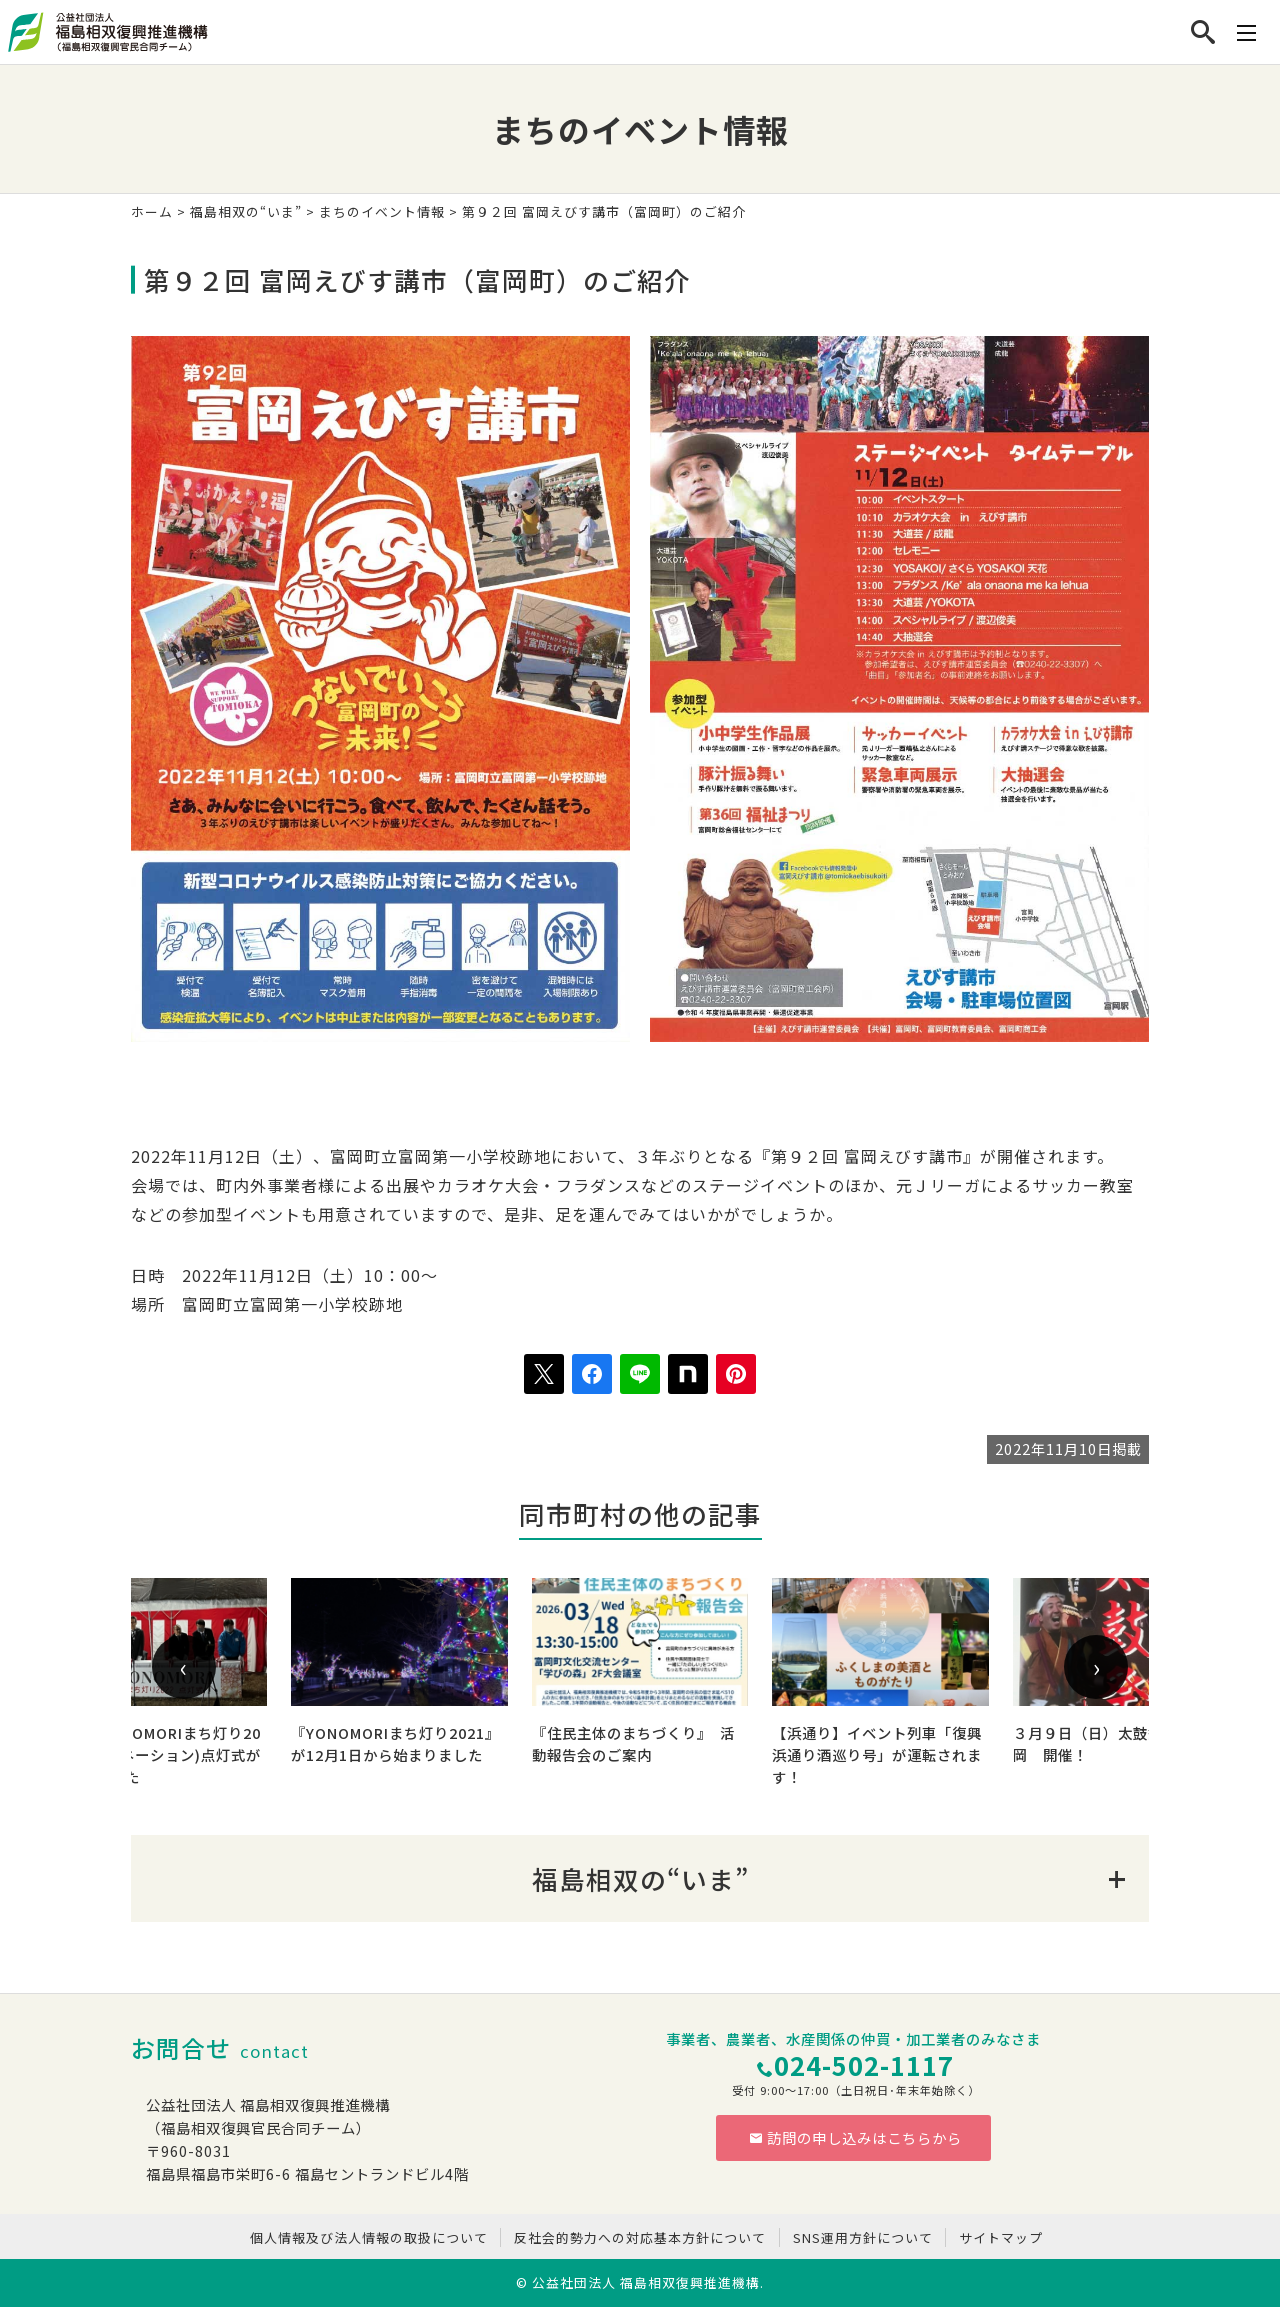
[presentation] (184, 1667)
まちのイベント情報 (382, 211)
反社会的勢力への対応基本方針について (640, 2237)
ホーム (152, 211)
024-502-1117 (864, 2064)
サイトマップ (1001, 2237)
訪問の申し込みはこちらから (856, 2137)
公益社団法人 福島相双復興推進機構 (646, 2282)
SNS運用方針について (863, 2237)
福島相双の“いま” (246, 211)
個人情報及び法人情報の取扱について (369, 2237)
